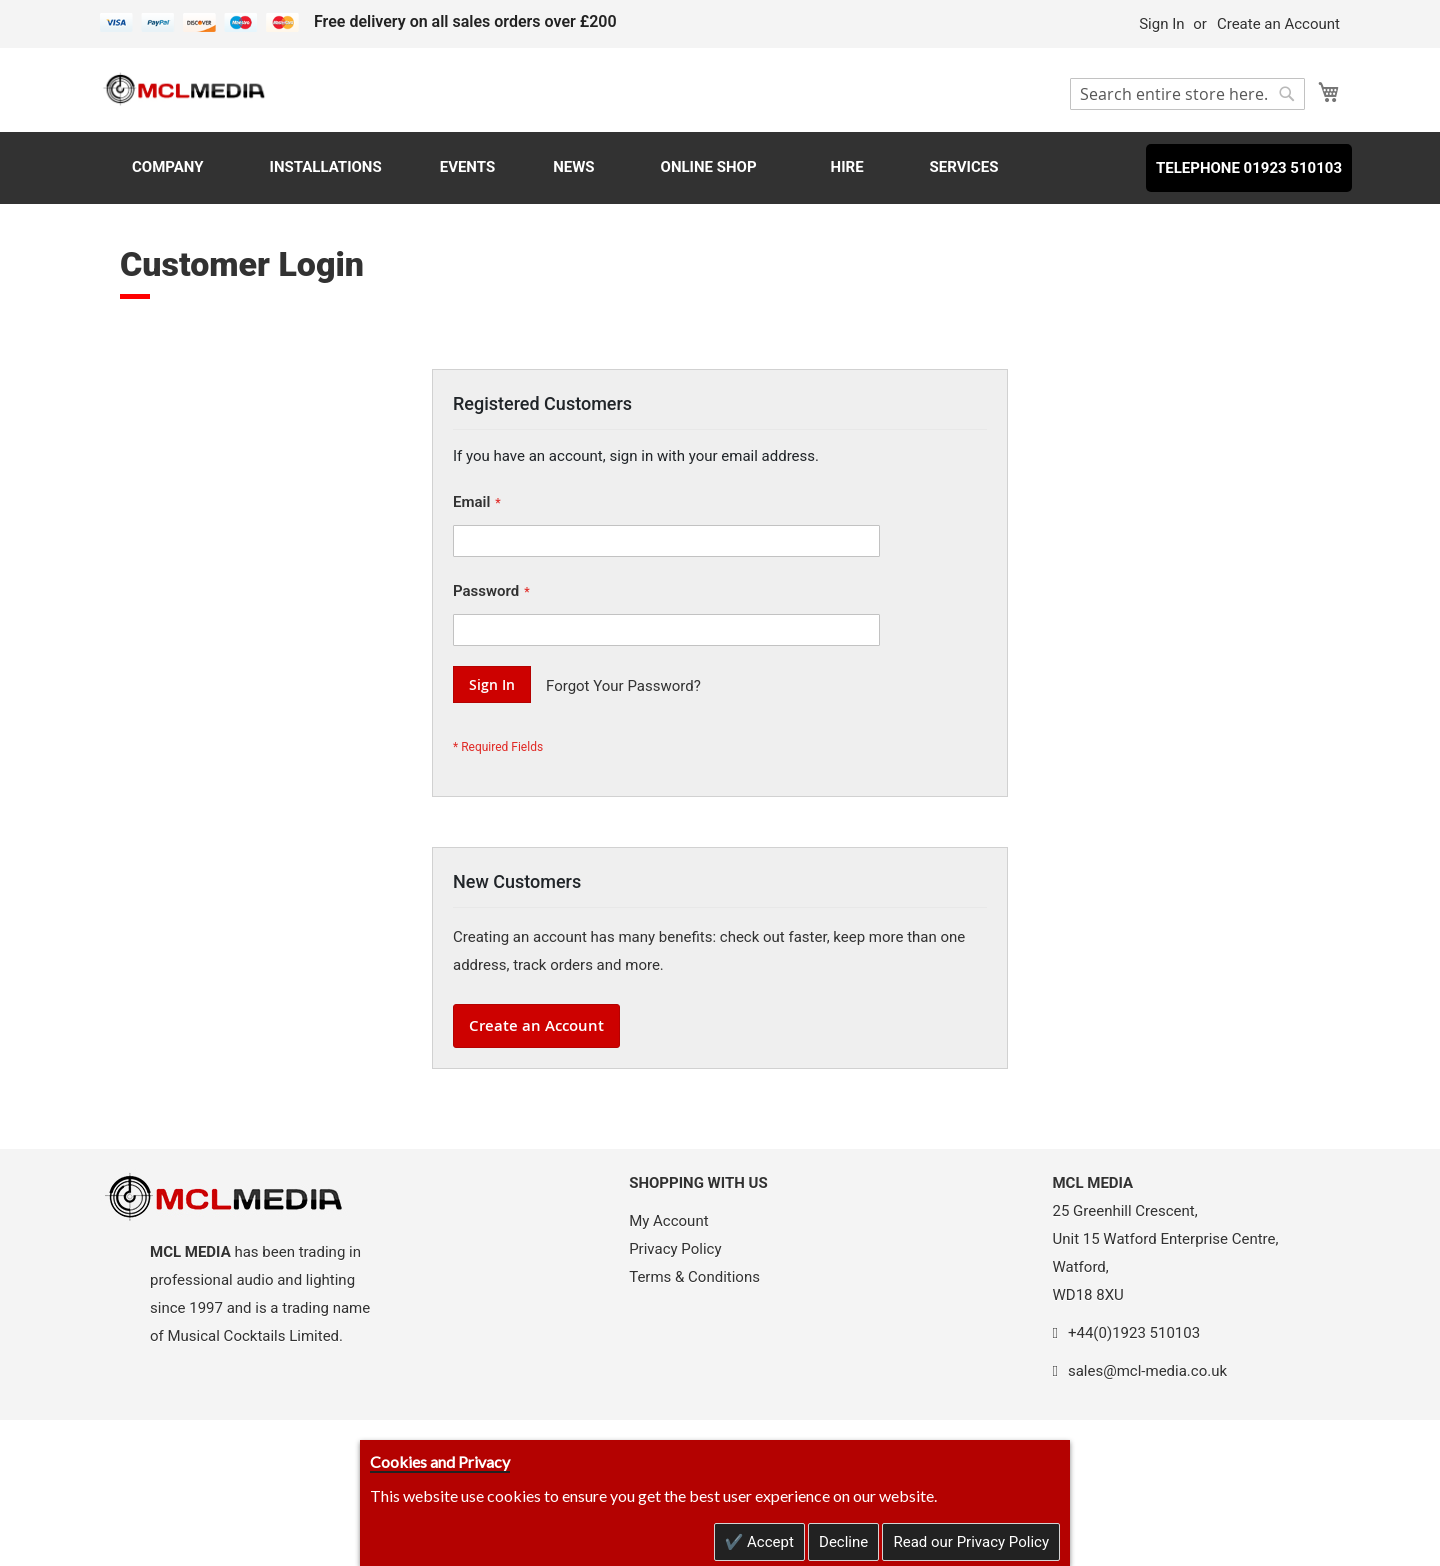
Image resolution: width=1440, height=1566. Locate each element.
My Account (668, 1221)
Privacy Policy (675, 1249)
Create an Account (1278, 24)
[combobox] (1187, 94)
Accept (768, 1542)
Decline (843, 1542)
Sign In (1161, 24)
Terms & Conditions (694, 1277)
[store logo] (185, 88)
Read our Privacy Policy (971, 1542)
